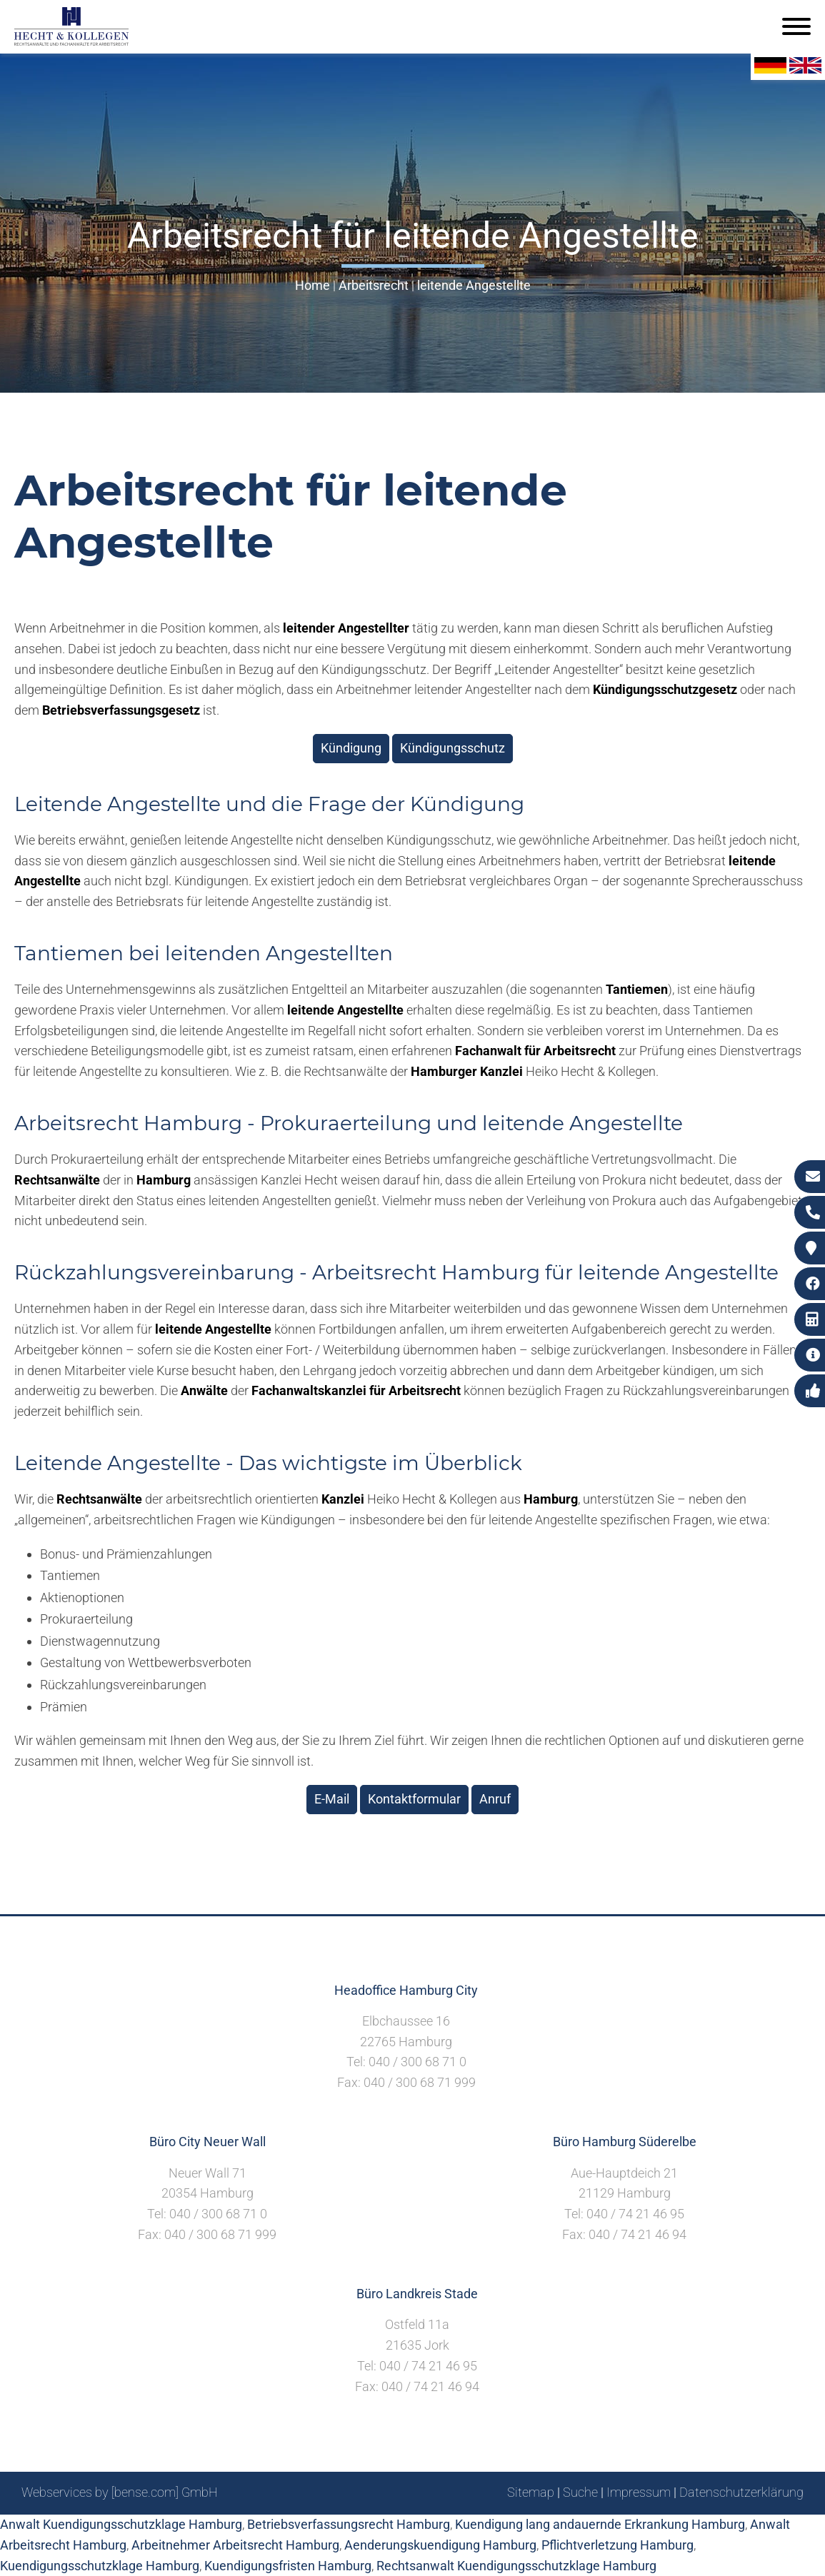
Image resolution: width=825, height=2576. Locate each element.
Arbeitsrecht (374, 285)
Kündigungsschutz (452, 747)
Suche (580, 2492)
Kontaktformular (414, 1798)
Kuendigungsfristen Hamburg (287, 2565)
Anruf (495, 1798)
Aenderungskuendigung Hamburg (440, 2544)
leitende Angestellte (474, 285)
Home (312, 285)
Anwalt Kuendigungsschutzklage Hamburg (121, 2524)
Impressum (638, 2492)
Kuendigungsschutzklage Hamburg (99, 2565)
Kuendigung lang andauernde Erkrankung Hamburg (600, 2524)
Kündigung (351, 747)
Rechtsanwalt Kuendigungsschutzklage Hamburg (516, 2565)
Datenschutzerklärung (741, 2492)
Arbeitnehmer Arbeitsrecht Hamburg (235, 2544)
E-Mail (331, 1798)
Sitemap (530, 2492)
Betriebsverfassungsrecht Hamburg (348, 2524)
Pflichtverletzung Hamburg (617, 2544)
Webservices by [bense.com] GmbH (119, 2492)
